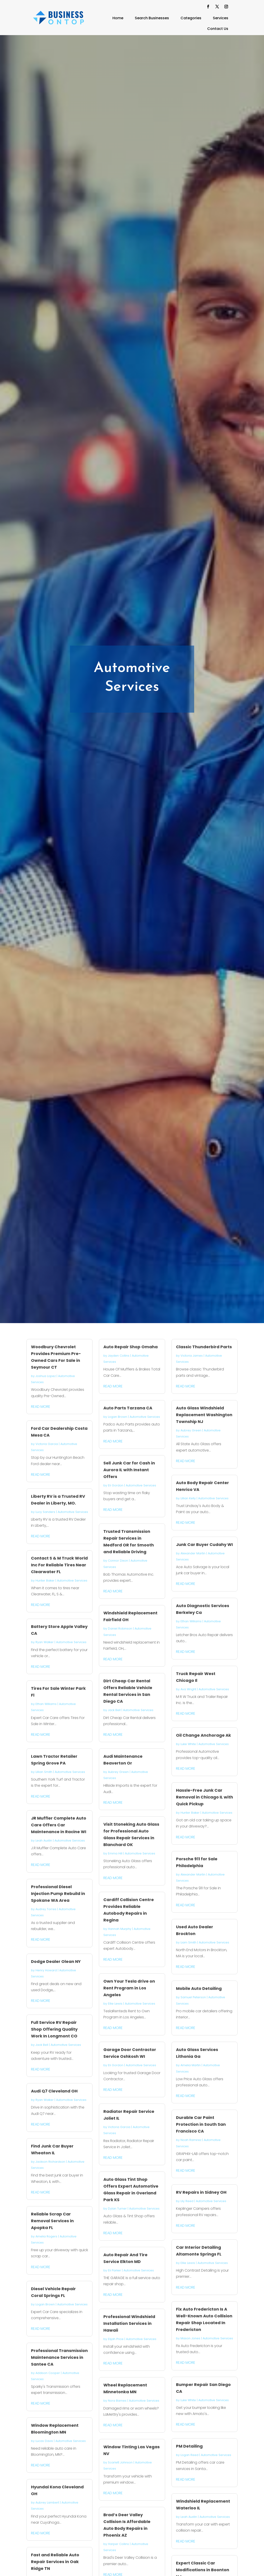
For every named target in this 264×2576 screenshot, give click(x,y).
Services (220, 18)
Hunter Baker (45, 1580)
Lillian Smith (44, 1772)
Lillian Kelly (188, 1498)
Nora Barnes (117, 2400)
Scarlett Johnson (120, 2462)
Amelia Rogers (46, 2236)
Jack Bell (42, 2045)
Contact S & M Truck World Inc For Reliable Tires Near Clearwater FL (59, 1564)
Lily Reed (187, 2201)
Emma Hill (115, 1853)
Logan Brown (45, 2304)
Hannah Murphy (119, 1929)
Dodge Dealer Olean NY (56, 1961)
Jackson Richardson (50, 2162)
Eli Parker (114, 2270)
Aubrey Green (118, 1772)
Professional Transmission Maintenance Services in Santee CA (59, 2357)
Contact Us (217, 28)
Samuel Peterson (193, 1997)
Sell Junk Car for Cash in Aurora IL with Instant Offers (129, 1469)
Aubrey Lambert (47, 2502)
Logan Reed (189, 2455)
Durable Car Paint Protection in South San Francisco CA (201, 2124)
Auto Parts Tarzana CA (127, 1408)
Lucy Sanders (45, 1512)
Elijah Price (116, 2339)
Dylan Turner (117, 2208)
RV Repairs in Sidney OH (201, 2192)
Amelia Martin (191, 2065)
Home (117, 18)
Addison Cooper (48, 2373)
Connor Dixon (118, 1560)
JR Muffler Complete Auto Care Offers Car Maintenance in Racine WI (58, 1824)
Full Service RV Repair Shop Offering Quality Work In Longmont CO (54, 2029)
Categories (191, 18)
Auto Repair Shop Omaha (130, 1347)
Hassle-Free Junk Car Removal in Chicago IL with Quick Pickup (204, 1797)
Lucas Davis (44, 2441)
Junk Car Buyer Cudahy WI (204, 1544)
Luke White (188, 1744)
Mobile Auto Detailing (199, 1988)
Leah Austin (44, 1840)
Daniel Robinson (120, 1628)
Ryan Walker (45, 1642)
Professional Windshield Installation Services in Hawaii (129, 2323)
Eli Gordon (115, 1485)
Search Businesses (152, 18)
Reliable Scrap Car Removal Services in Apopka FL (52, 2220)
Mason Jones (190, 2338)
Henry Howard (46, 1970)
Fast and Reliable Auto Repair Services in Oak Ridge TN (55, 2561)
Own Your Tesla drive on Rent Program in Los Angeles (129, 1988)
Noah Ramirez (191, 2140)
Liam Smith (188, 1942)
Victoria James (192, 1355)
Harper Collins (118, 2544)
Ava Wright (188, 1689)
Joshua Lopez (46, 1376)
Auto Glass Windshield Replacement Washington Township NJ (204, 1414)
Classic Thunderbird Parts (204, 1347)
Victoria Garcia (47, 1444)
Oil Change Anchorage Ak (203, 1735)
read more (40, 1406)
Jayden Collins (118, 1355)
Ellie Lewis (115, 2003)
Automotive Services (73, 1512)
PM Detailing (189, 2446)
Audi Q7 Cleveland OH (54, 2091)
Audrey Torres (46, 1909)
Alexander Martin (193, 1553)
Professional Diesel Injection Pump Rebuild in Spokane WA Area (58, 1893)
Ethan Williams (46, 1704)
